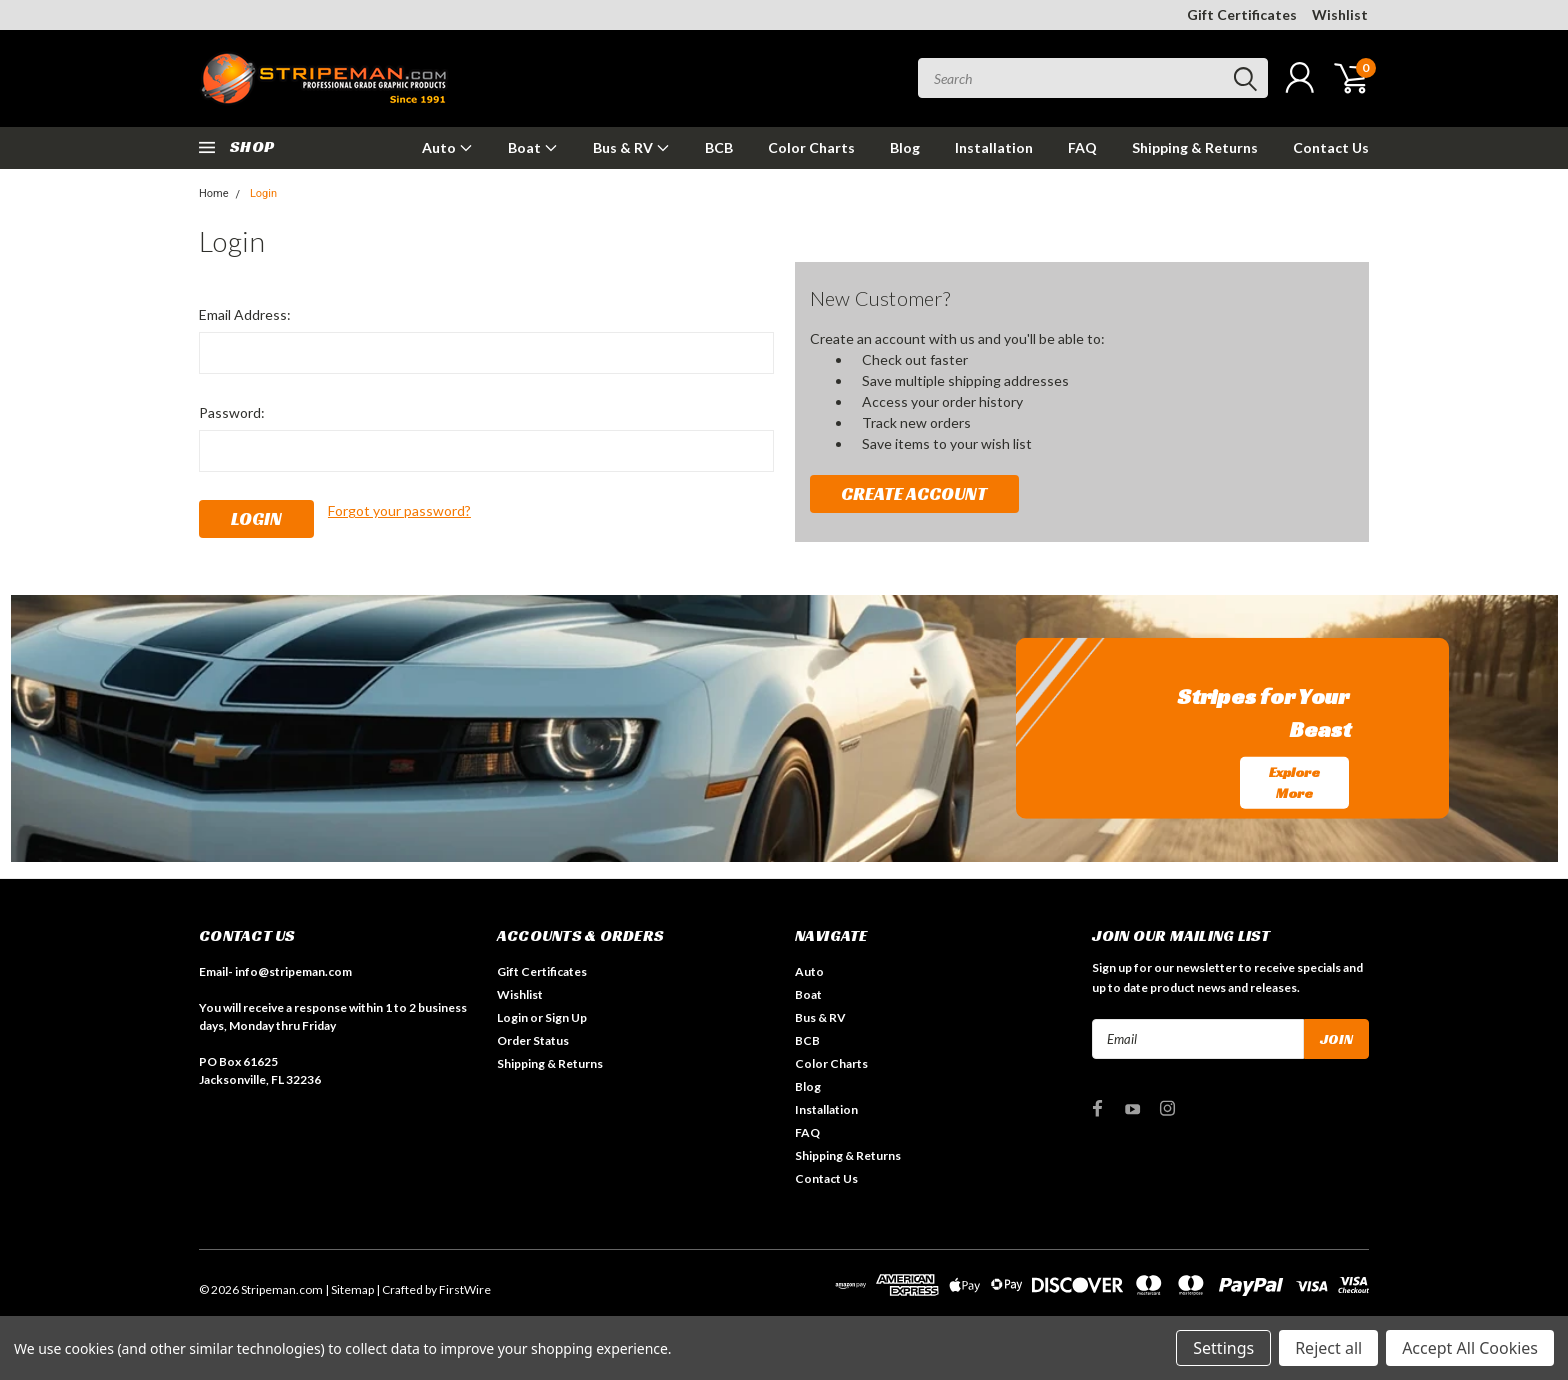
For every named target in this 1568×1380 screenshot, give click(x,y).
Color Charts (811, 147)
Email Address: (245, 314)
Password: (232, 412)
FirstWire (465, 1289)
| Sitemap (349, 1289)
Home (214, 193)
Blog (905, 147)
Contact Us (1331, 147)
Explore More (1294, 782)
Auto (447, 147)
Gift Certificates (1242, 14)
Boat (533, 147)
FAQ (1082, 147)
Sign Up (566, 1017)
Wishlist (1340, 14)
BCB (719, 147)
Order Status (533, 1040)
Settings (1223, 1348)
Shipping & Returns (1195, 147)
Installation (994, 147)
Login (263, 193)
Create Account (914, 493)
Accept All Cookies (1470, 1348)
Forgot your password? (399, 510)
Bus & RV (631, 147)
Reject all (1328, 1348)
